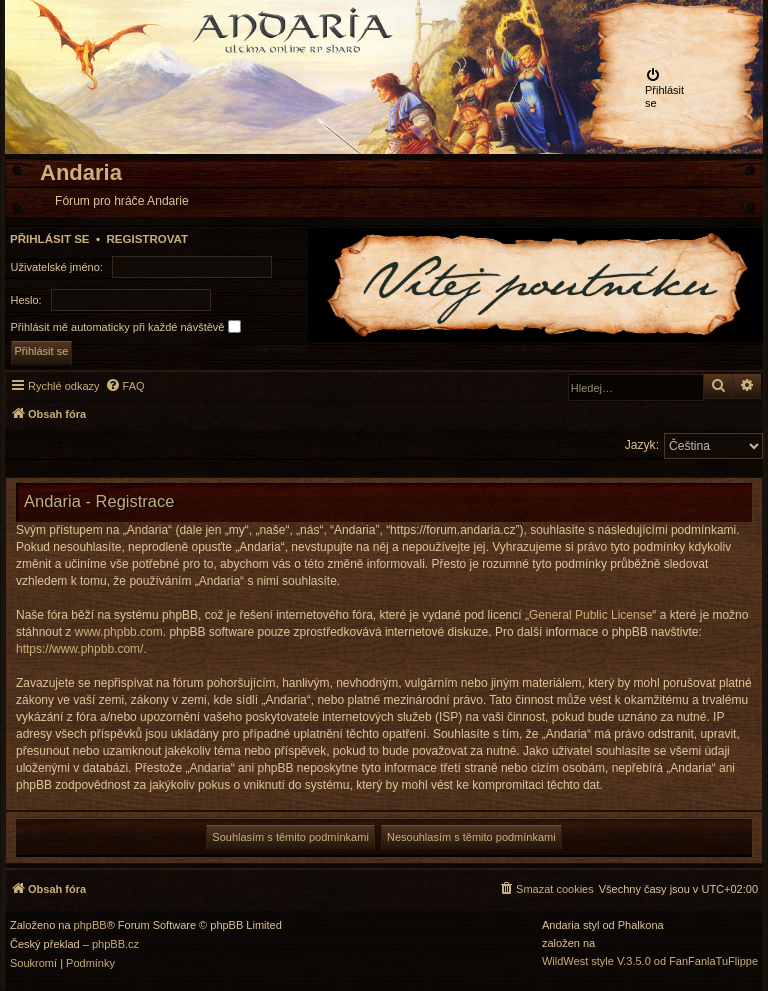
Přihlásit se (50, 239)
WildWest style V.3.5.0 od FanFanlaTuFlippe (650, 961)
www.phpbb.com (119, 632)
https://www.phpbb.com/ (79, 649)
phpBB (90, 925)
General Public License (590, 615)
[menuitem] (669, 88)
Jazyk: (642, 445)
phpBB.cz (115, 944)
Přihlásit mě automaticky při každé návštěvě (126, 326)
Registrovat (147, 239)
